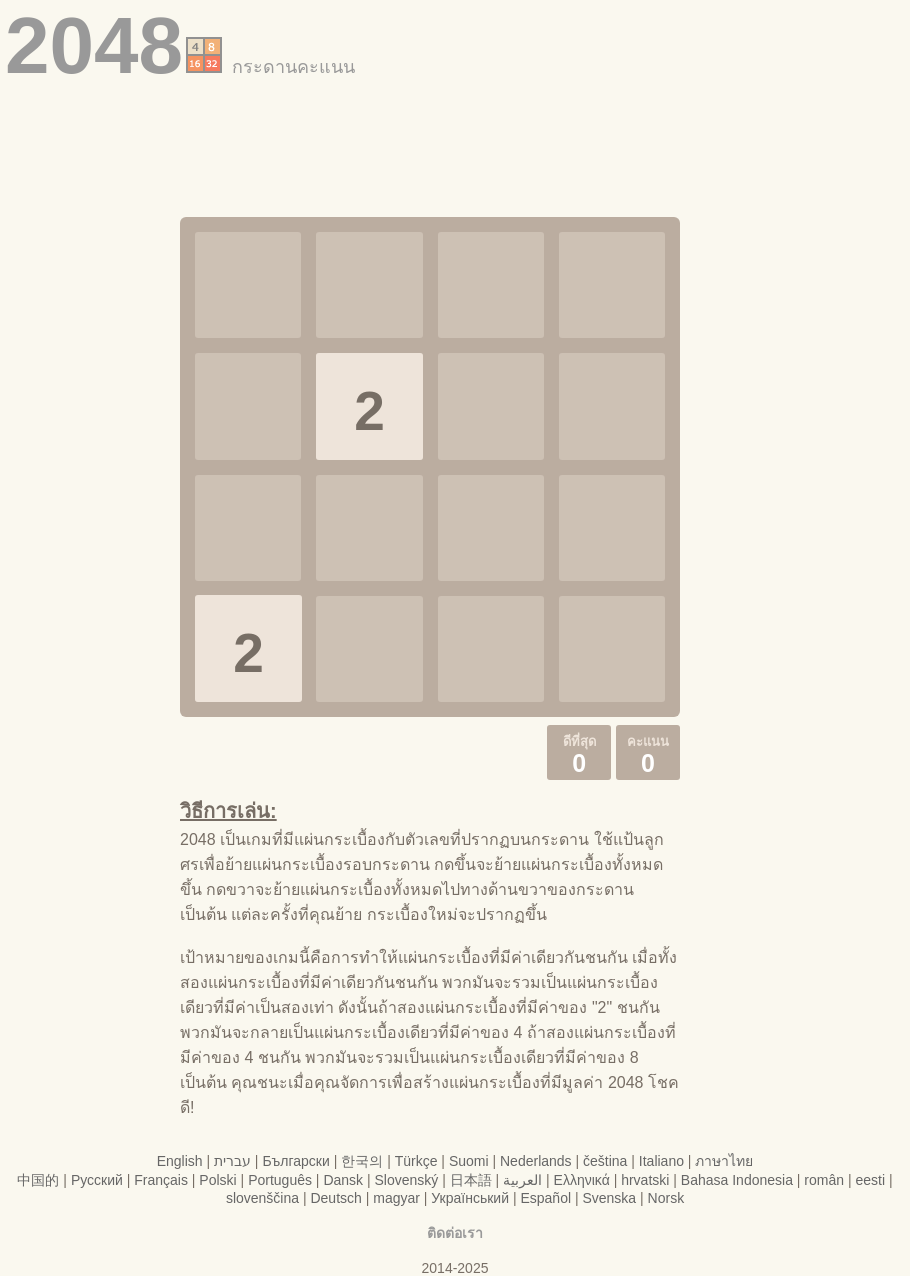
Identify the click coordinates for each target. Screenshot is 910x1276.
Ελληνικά (582, 1180)
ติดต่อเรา (455, 1233)
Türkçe (416, 1161)
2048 (94, 45)
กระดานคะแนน (293, 67)
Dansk (343, 1180)
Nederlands (536, 1161)
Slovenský (407, 1180)
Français (161, 1180)
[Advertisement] (455, 137)
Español (545, 1198)
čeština (605, 1161)
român (824, 1180)
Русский (97, 1180)
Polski (217, 1180)
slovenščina (262, 1198)
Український (470, 1198)
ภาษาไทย (724, 1161)
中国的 (38, 1180)
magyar (396, 1198)
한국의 (362, 1161)
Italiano (661, 1161)
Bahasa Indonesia (737, 1180)
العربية (522, 1180)
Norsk (666, 1198)
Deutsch (335, 1198)
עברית (232, 1161)
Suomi (469, 1161)
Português (280, 1180)
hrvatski (645, 1180)
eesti (870, 1180)
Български (295, 1161)
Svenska (609, 1198)
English (180, 1161)
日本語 (471, 1180)
